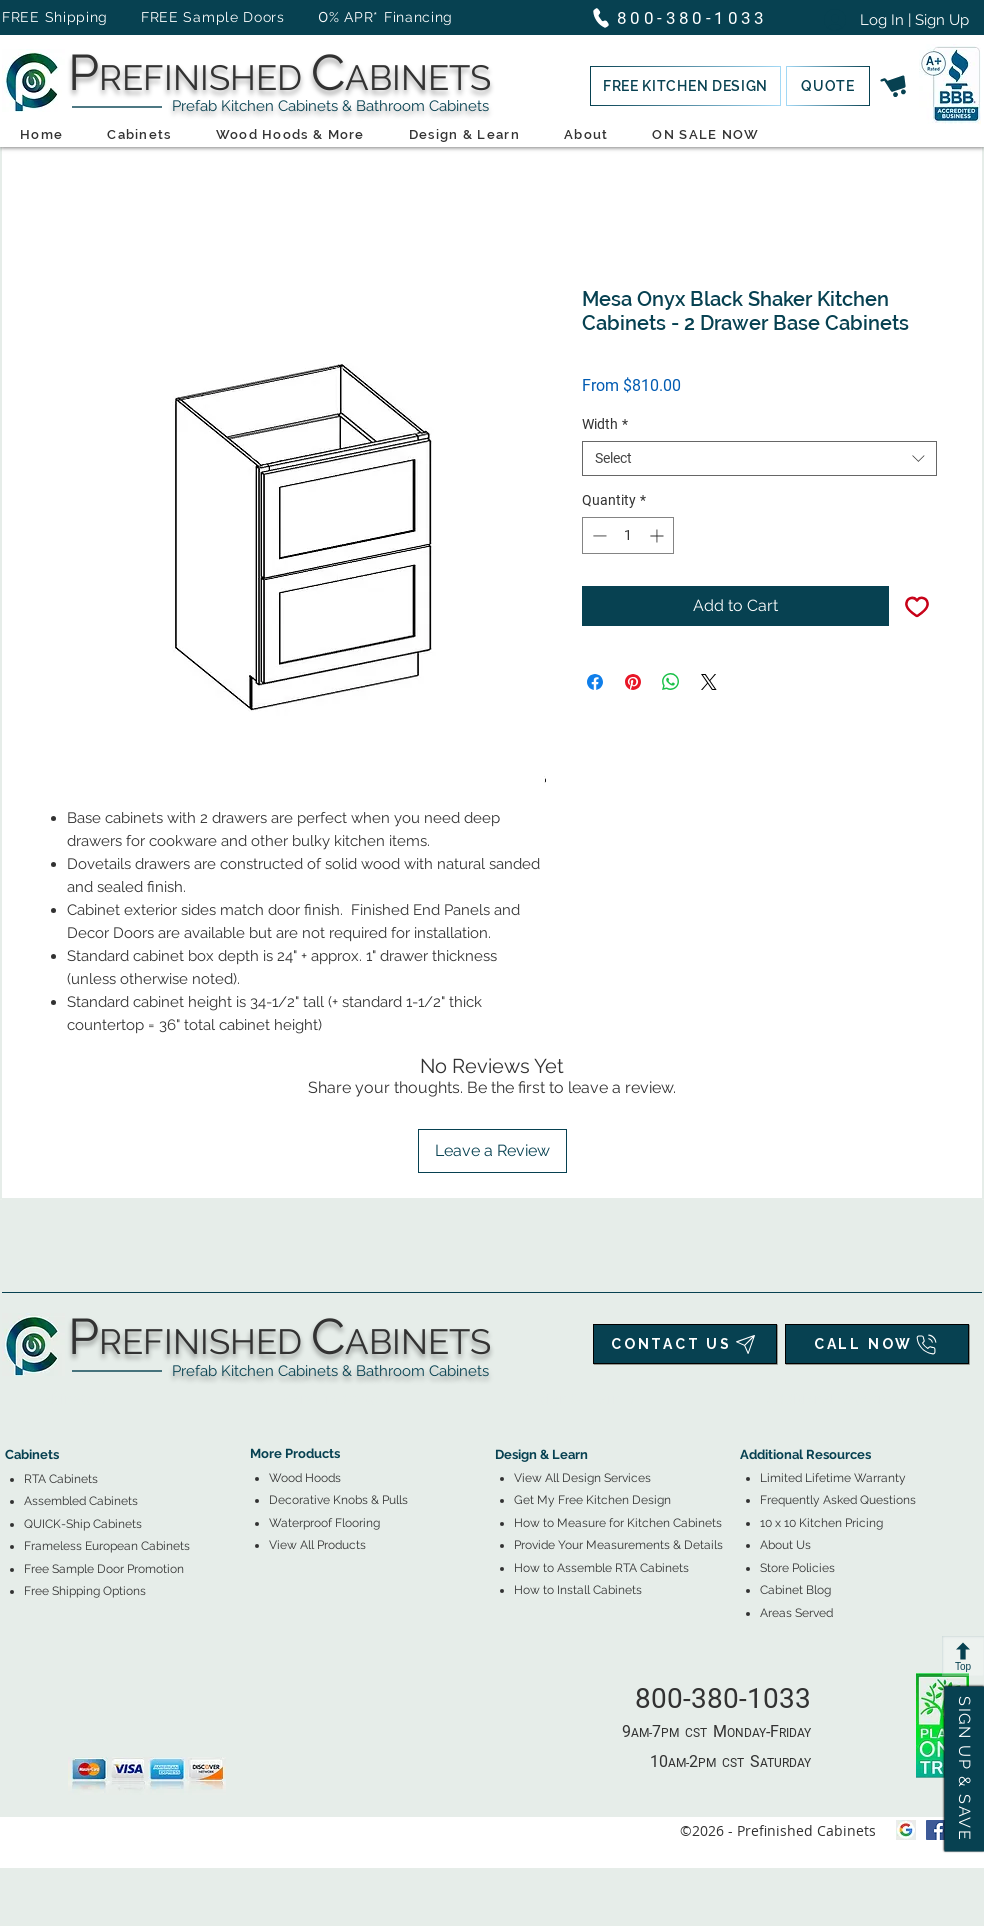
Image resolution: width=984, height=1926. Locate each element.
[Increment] (658, 535)
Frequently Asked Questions (838, 1500)
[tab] (17, 1399)
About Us (785, 1545)
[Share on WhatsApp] (671, 682)
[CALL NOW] (877, 1344)
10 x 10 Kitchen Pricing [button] (821, 1523)
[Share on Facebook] (595, 682)
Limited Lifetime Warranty (833, 1478)
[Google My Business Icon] (906, 1830)
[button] (685, 86)
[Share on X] (709, 682)
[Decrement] (597, 535)
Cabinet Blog (795, 1590)
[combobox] (759, 458)
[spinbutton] (628, 535)
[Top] (963, 1656)
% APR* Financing (391, 17)
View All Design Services (582, 1478)
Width (605, 424)
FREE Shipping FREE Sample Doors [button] (153, 17)
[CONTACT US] (685, 1344)
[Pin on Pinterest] (633, 682)
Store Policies (797, 1568)
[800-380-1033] (688, 17)
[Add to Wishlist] (917, 606)
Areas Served (796, 1613)
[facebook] (936, 1830)
